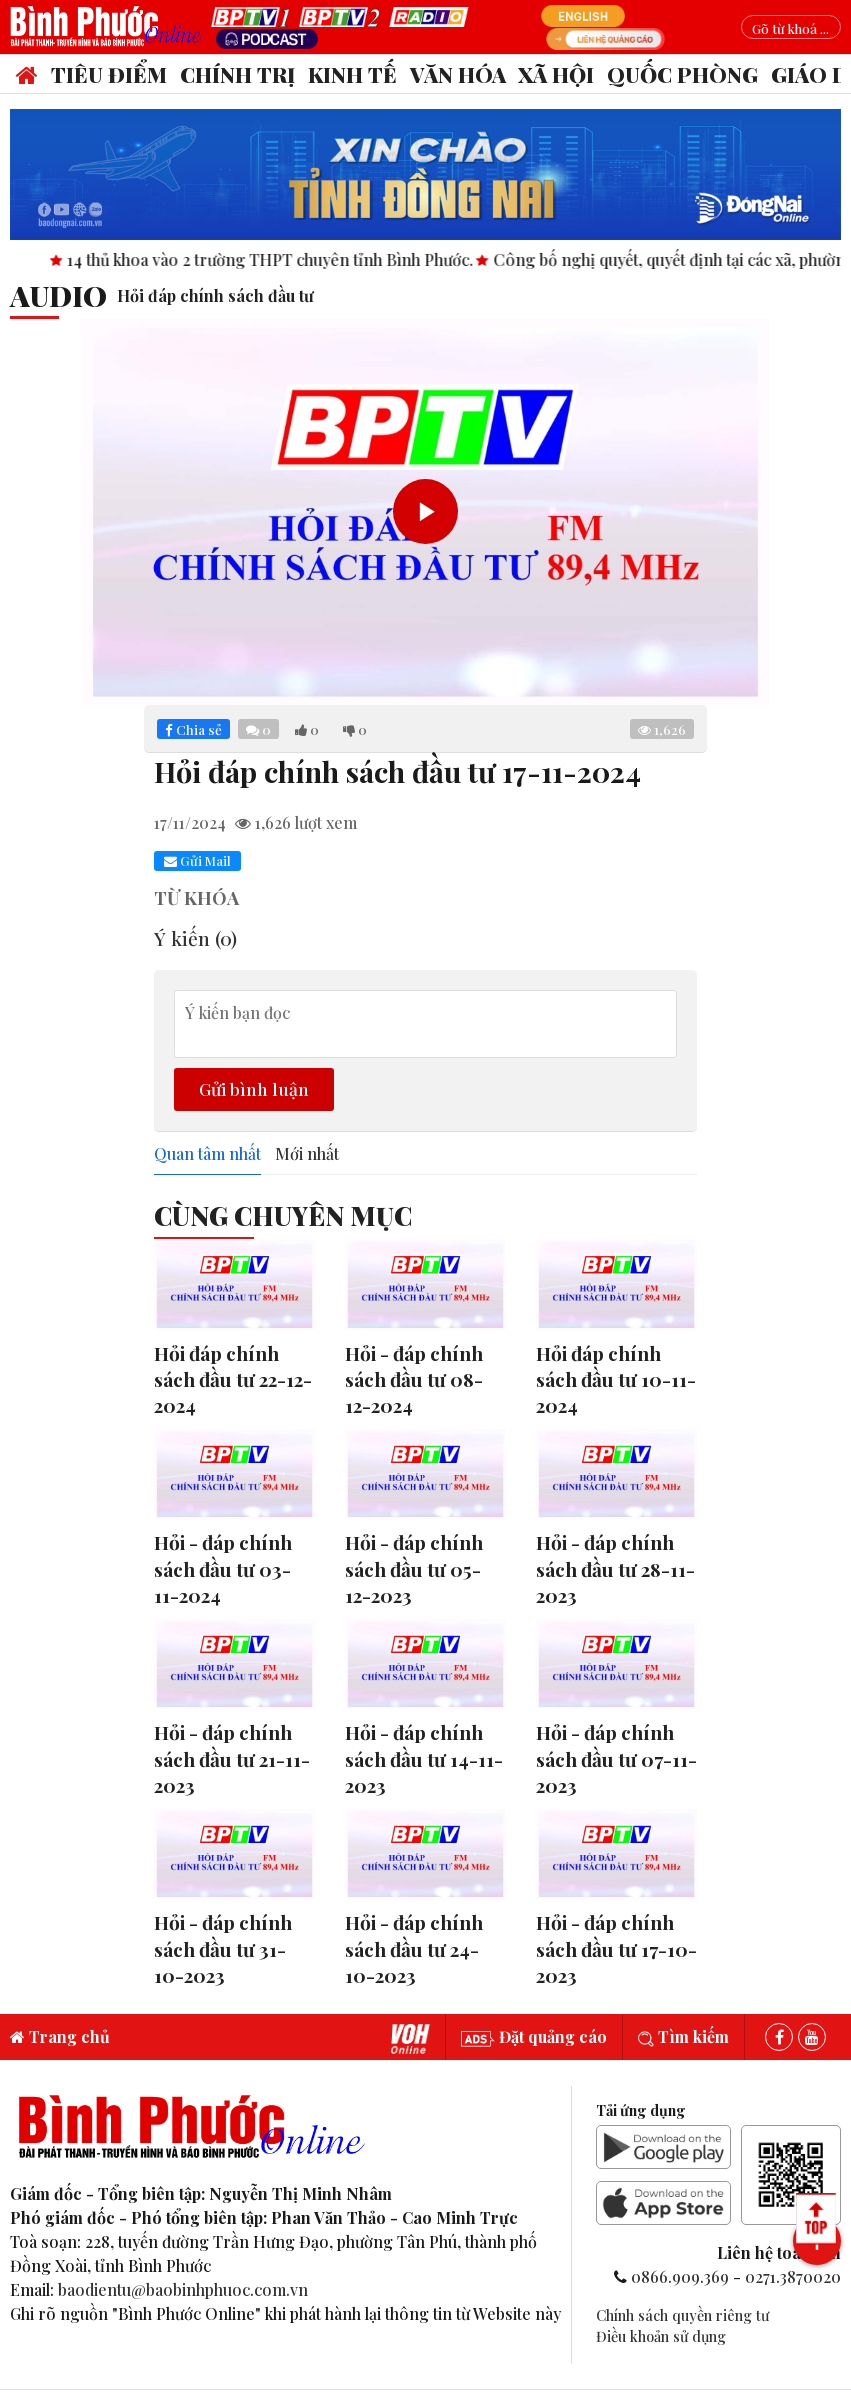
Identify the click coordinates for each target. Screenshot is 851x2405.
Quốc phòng (682, 74)
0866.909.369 (680, 2276)
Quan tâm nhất (207, 1154)
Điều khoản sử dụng (661, 2336)
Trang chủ (60, 2036)
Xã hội (556, 74)
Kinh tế (352, 74)
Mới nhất (307, 1154)
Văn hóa (458, 74)
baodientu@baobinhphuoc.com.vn (183, 2289)
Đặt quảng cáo (534, 2036)
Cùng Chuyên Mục (283, 1215)
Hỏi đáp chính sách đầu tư (215, 295)
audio (58, 295)
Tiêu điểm (109, 74)
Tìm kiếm (683, 2036)
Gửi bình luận (254, 1088)
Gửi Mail (197, 860)
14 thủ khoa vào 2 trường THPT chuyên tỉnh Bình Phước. (361, 259)
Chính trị (237, 74)
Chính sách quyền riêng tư (682, 2315)
